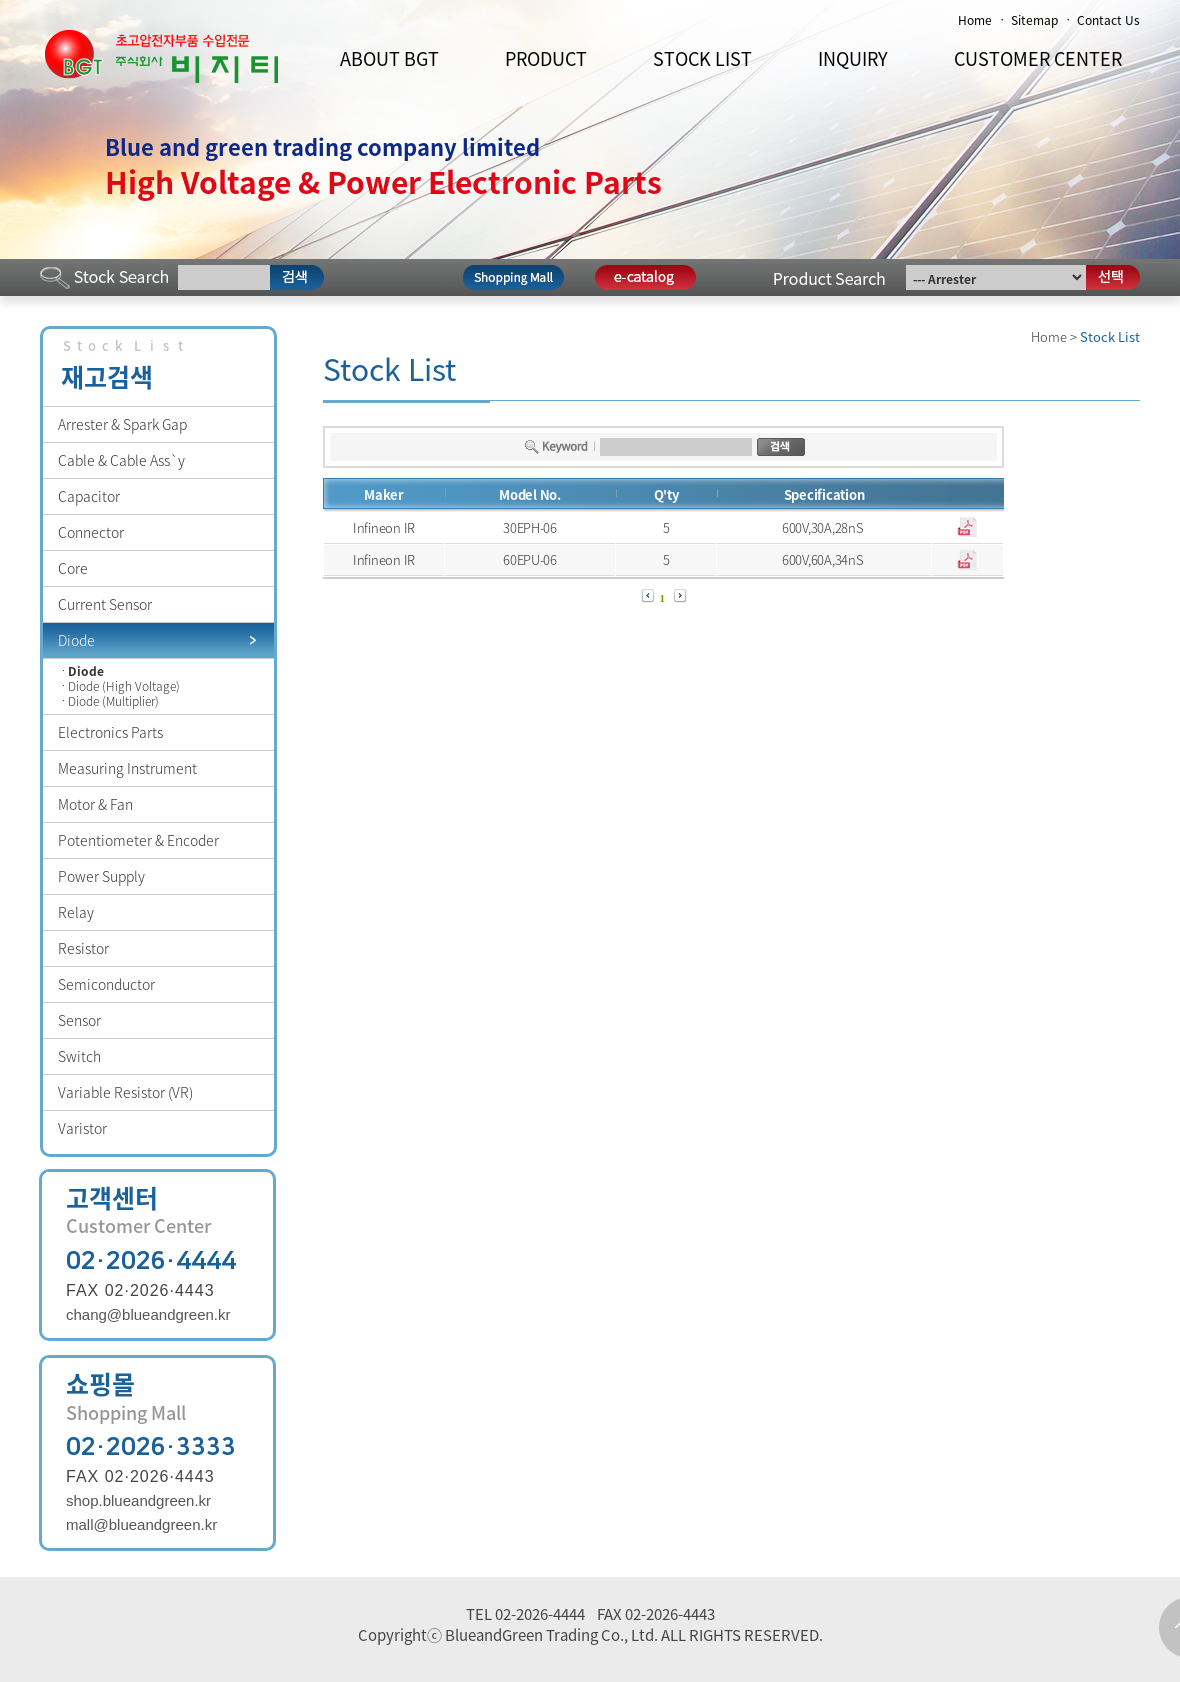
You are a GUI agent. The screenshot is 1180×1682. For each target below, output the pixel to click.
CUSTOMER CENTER (1038, 58)
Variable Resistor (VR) (125, 1092)
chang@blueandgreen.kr (148, 1314)
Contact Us (1108, 20)
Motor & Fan (95, 804)
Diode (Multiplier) (113, 701)
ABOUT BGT (389, 58)
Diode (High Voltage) (124, 686)
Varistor (82, 1128)
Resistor (83, 948)
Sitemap (1034, 20)
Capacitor (89, 496)
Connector (91, 532)
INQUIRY (853, 58)
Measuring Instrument (127, 768)
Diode (76, 640)
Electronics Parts (110, 732)
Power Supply (101, 876)
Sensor (79, 1020)
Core (73, 568)
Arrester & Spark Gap (122, 424)
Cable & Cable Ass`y (121, 460)
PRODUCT (546, 58)
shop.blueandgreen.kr (138, 1500)
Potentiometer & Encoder (138, 840)
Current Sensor (105, 604)
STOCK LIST (702, 58)
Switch (79, 1056)
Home (975, 20)
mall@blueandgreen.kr (141, 1524)
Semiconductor (106, 984)
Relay (76, 912)
